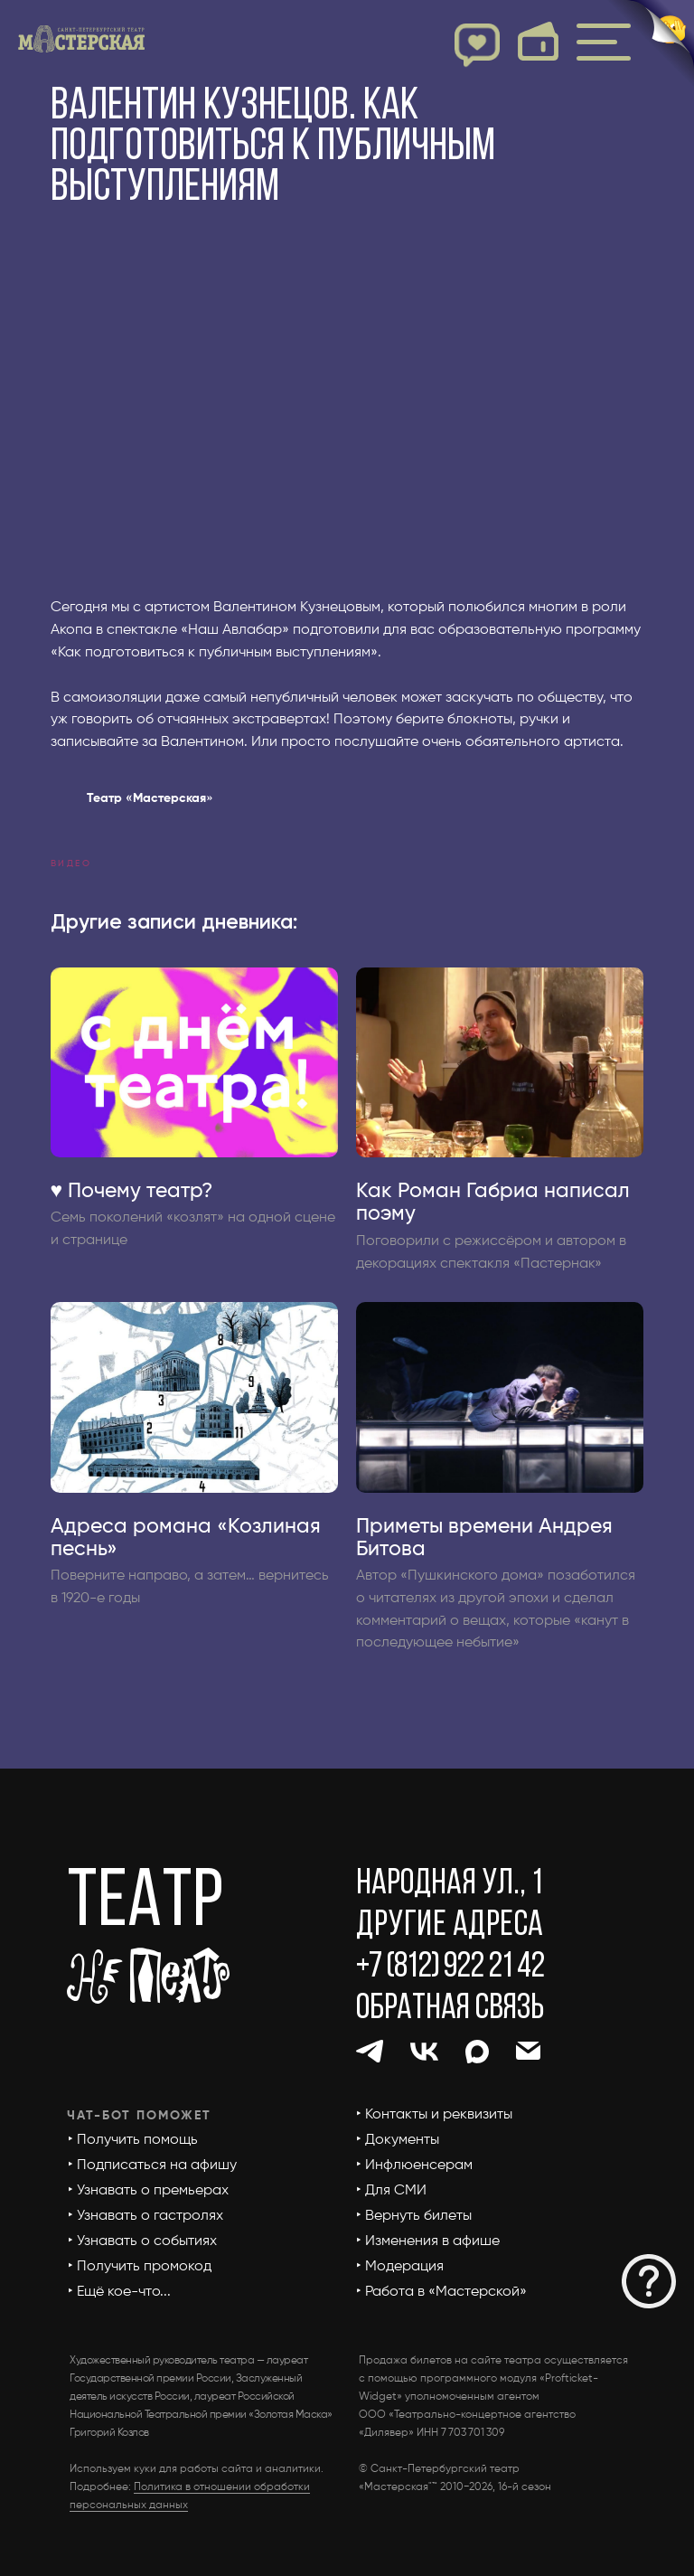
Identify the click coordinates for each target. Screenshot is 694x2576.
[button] (649, 2281)
